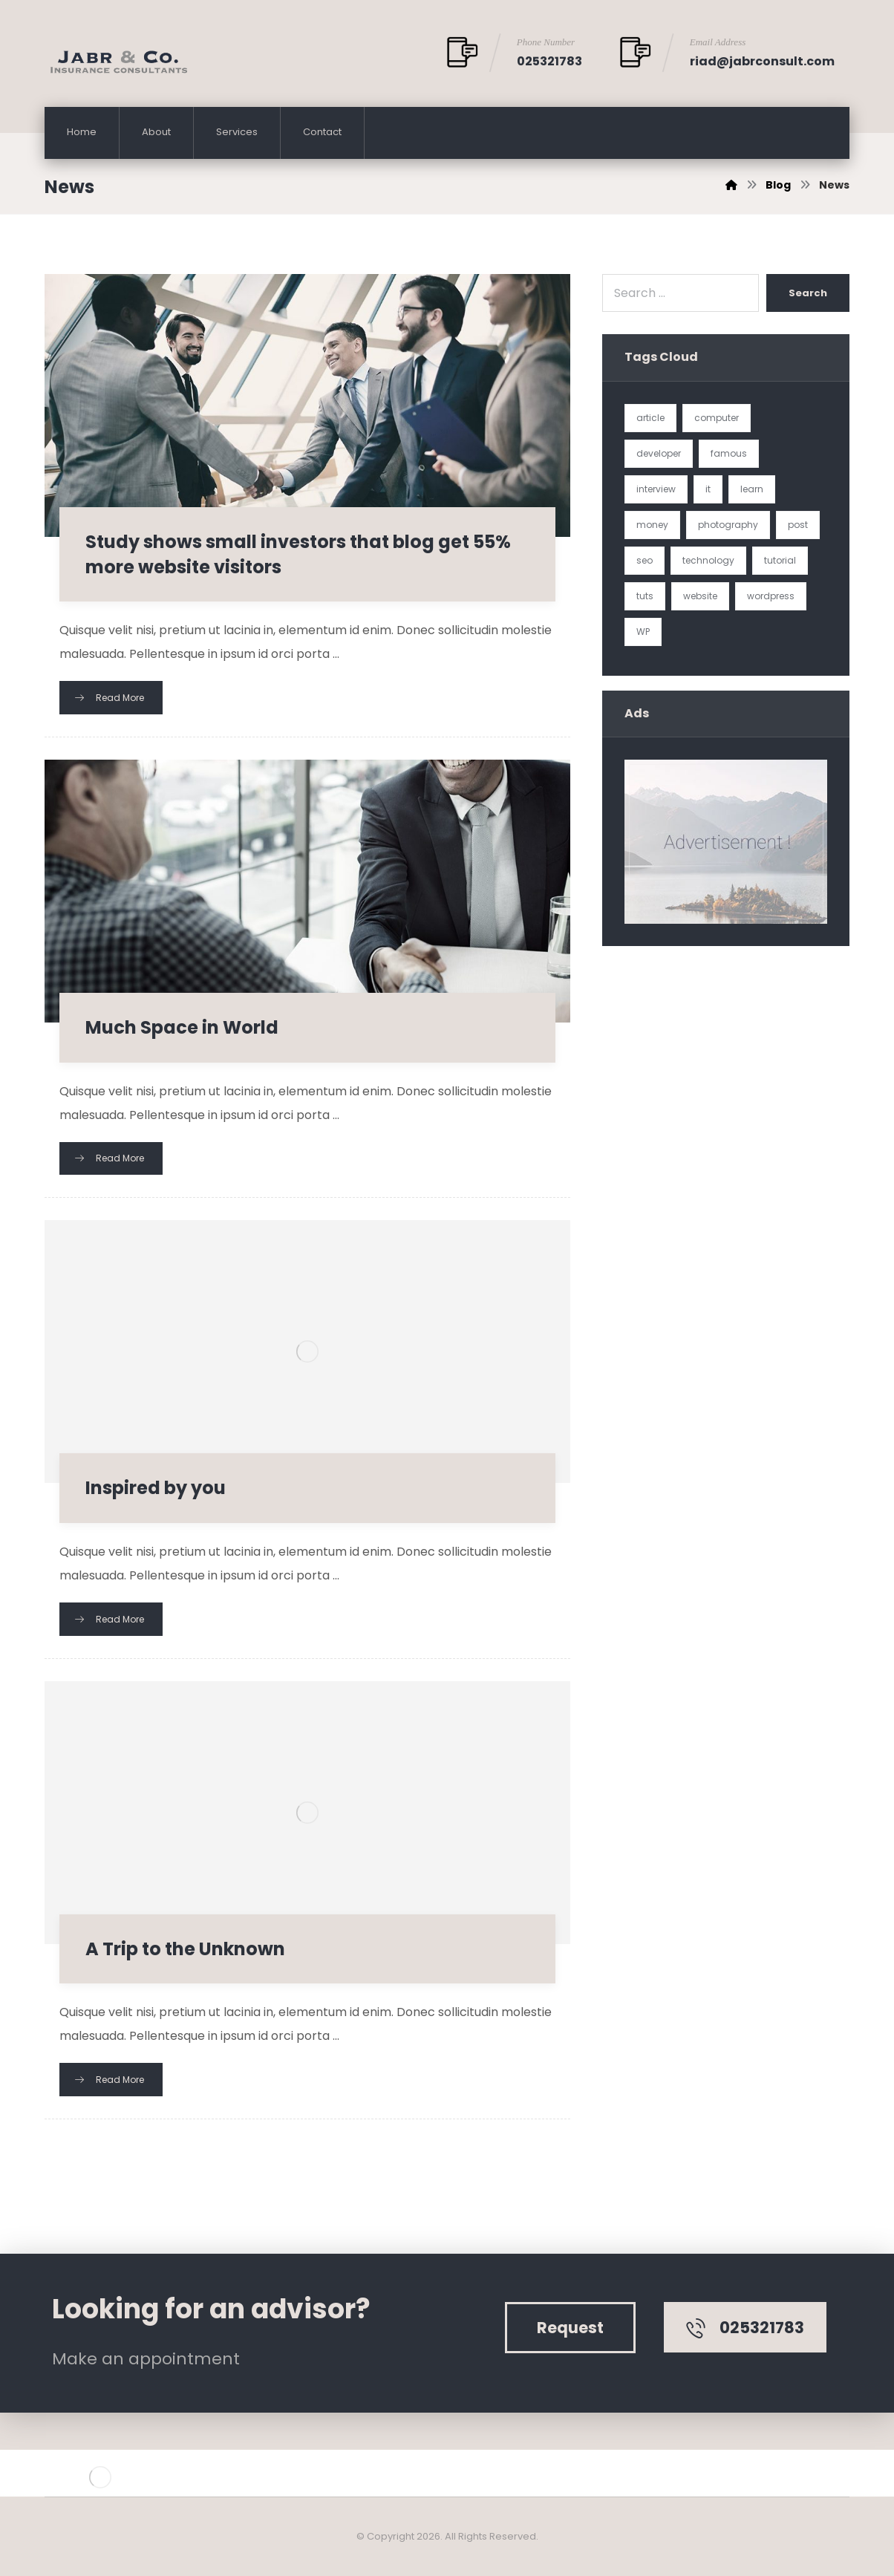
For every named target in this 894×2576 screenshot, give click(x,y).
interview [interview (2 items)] (656, 489)
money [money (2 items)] (652, 524)
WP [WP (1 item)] (643, 631)
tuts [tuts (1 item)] (644, 596)
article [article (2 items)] (650, 417)
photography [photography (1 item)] (728, 524)
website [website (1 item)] (700, 596)
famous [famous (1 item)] (729, 453)
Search (808, 293)
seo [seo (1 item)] (644, 560)
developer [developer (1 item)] (658, 453)
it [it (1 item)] (708, 489)
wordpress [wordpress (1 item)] (771, 596)
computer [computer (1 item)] (716, 417)
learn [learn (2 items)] (751, 489)
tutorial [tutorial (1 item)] (780, 560)
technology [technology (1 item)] (708, 560)
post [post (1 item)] (798, 524)
